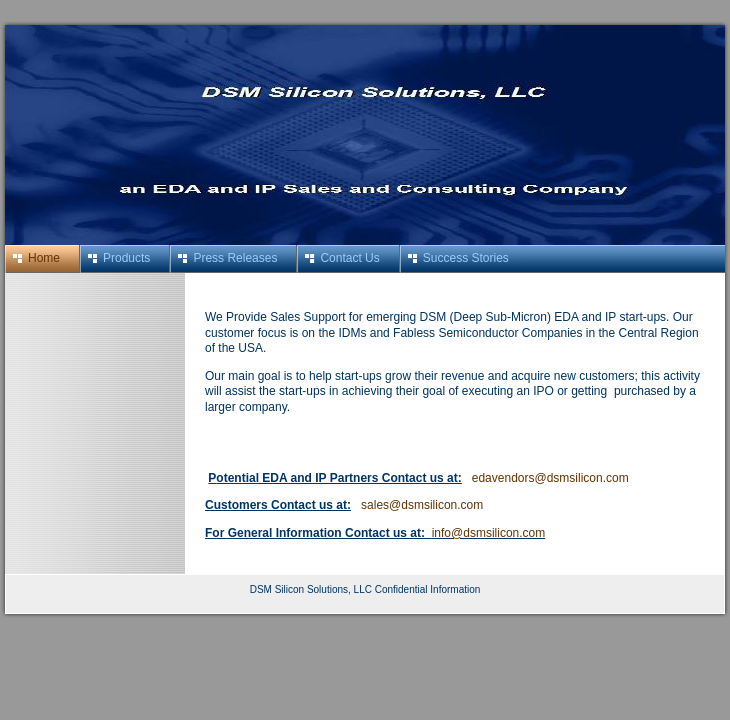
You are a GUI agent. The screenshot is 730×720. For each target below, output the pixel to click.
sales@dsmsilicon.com (422, 505)
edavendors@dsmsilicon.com (550, 478)
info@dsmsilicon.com (489, 533)
